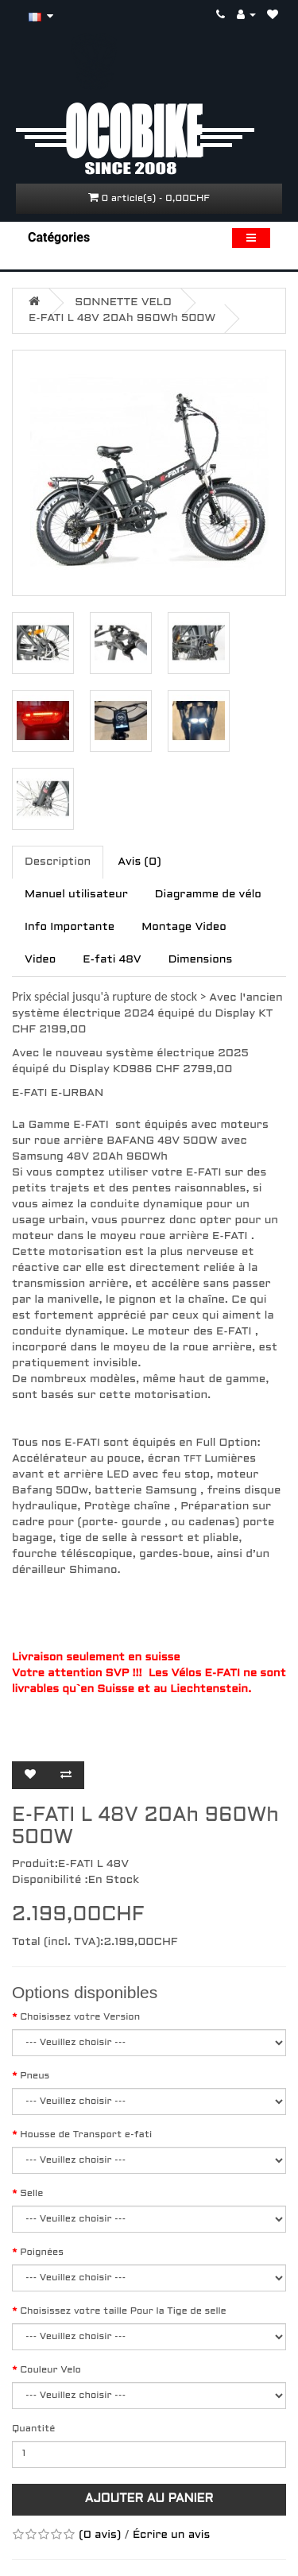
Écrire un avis (172, 2535)
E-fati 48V (112, 960)
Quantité (33, 2429)
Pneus (34, 2076)
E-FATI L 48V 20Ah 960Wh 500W (122, 318)
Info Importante (69, 927)
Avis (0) (139, 862)
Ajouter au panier (149, 2498)
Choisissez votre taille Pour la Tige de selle (123, 2311)
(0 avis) (100, 2535)
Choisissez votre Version (80, 2017)
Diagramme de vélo (208, 894)
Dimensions (200, 960)
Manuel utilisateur (76, 894)
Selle (31, 2193)
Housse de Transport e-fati (86, 2135)
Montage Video (183, 927)
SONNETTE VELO (123, 302)
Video (40, 960)
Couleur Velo (50, 2370)
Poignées (42, 2252)
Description (58, 862)
